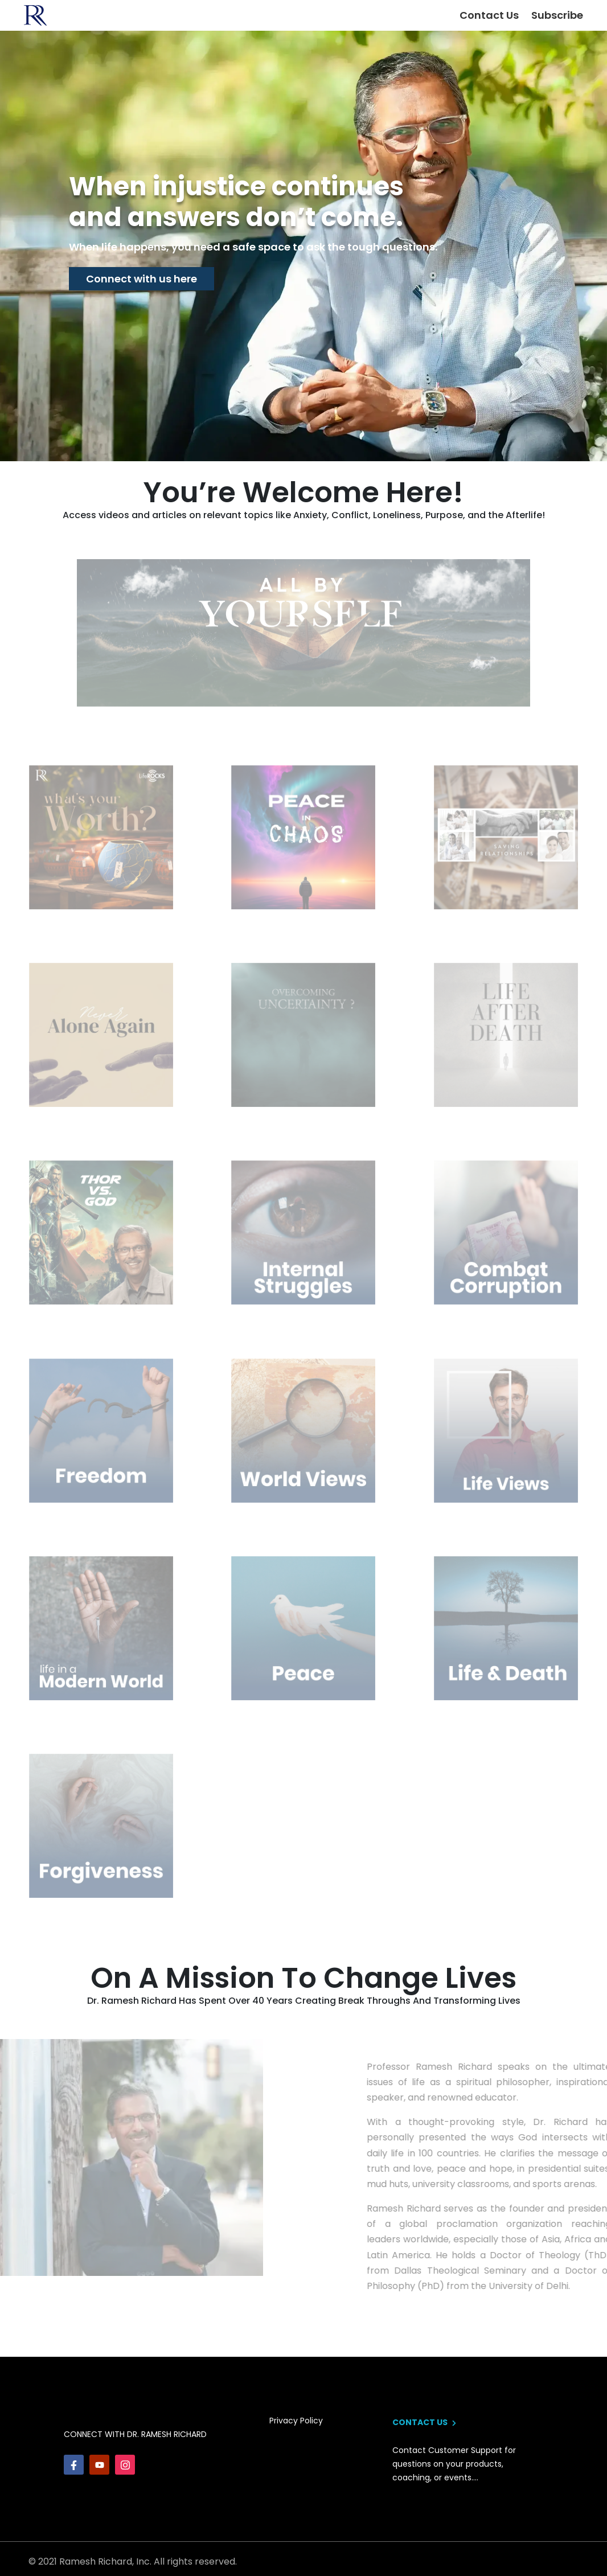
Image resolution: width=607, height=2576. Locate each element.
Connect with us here (141, 279)
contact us (424, 2422)
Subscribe (557, 15)
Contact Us (489, 15)
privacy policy (296, 2420)
